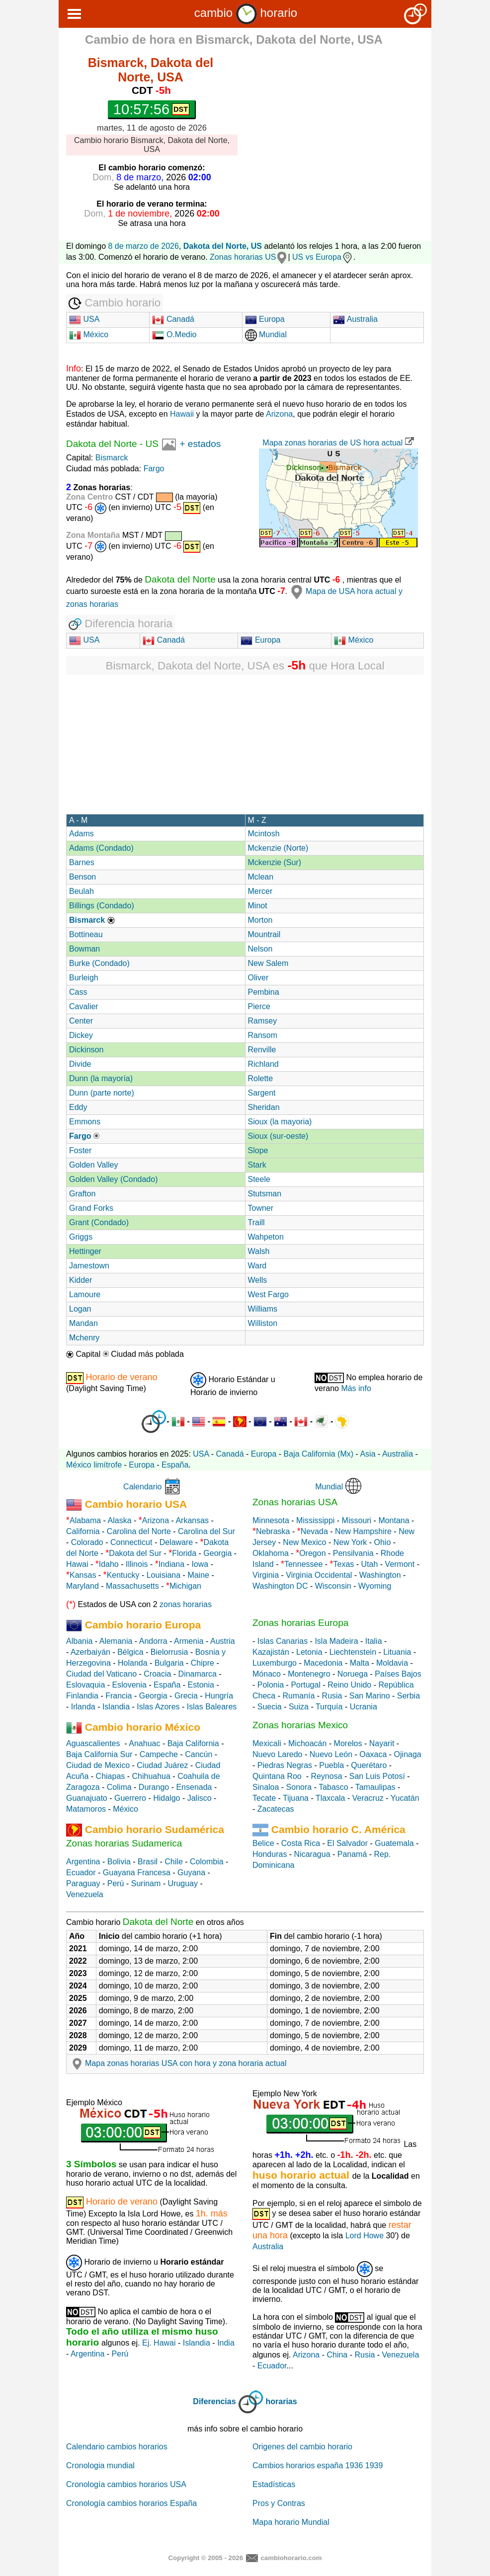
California (83, 1531)
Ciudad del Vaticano (101, 1674)
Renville (262, 1049)
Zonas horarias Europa (300, 1623)
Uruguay (183, 1883)
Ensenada (194, 1787)
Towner (261, 1208)
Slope (258, 1150)
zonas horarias (186, 1604)
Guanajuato (86, 1798)
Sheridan (264, 1107)
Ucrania (363, 1706)
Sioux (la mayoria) (280, 1121)
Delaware (176, 1542)
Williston (263, 1323)
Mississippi (315, 1520)
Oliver (258, 977)
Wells (257, 1280)
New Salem (268, 963)
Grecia (186, 1696)
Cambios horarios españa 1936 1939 (317, 2465)
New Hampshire (363, 1531)
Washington (380, 1575)
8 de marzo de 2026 (143, 246)
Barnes (81, 862)
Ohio (382, 1542)
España (175, 1465)
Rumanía (298, 1696)
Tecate (264, 1798)
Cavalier (83, 1006)
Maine (198, 1575)
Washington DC (280, 1586)
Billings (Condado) (101, 905)
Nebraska (273, 1531)
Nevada (314, 1531)
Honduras (269, 1854)
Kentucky (123, 1575)
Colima (119, 1787)
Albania (79, 1641)
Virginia (265, 1575)
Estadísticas (273, 2484)
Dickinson (86, 1049)
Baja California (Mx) (318, 1454)
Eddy (78, 1107)
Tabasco (333, 1787)
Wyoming (375, 1586)
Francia (118, 1696)
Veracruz (368, 1798)
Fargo (154, 468)
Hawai (77, 1564)
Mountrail (264, 934)
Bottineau (86, 934)
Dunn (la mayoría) (101, 1078)
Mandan (83, 1323)
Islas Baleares (212, 1706)
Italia (373, 1641)
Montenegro (309, 1674)
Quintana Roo (277, 1776)
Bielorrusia (169, 1652)
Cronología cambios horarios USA (126, 2484)
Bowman (84, 949)
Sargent (262, 1093)
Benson (82, 877)
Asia (367, 1454)
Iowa (199, 1564)
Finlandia (82, 1696)
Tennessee (303, 1564)
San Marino (369, 1696)
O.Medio (174, 334)
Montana (393, 1520)
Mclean (261, 877)
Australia (355, 319)
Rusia (332, 1696)
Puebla (331, 1765)
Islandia (116, 1706)
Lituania (397, 1652)
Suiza (299, 1706)
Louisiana (164, 1575)
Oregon (312, 1553)
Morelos (348, 1743)
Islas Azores (158, 1706)
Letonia (309, 1652)
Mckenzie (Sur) (275, 862)
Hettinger (85, 1251)
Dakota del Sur (135, 1553)
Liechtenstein (352, 1652)
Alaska (120, 1520)
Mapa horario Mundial (290, 2522)
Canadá (173, 319)
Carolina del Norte (137, 1531)
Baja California (193, 1743)
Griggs (80, 1237)
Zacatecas (275, 1809)
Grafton (82, 1193)
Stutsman (265, 1193)
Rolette (260, 1078)
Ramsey (262, 1021)
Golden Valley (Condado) (113, 1179)
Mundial (266, 334)
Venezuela (84, 1894)
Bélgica (130, 1652)
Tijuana (296, 1798)
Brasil (148, 1861)
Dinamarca (197, 1674)
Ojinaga (407, 1754)
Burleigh (83, 977)
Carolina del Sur (206, 1531)
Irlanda (83, 1706)
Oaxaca (373, 1754)
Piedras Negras (284, 1765)
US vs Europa (322, 257)
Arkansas (192, 1520)
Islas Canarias (282, 1641)
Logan (80, 1309)
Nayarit (382, 1743)
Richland (263, 1064)
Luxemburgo (274, 1663)
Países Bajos (398, 1674)
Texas (343, 1564)
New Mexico (304, 1542)
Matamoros (86, 1809)
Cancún (198, 1754)
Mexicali (266, 1743)
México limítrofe (94, 1465)
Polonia (270, 1685)
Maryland (82, 1586)
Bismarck (111, 457)
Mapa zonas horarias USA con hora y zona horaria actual (178, 2063)
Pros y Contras (278, 2503)
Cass (78, 992)
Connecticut (131, 1542)
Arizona (279, 414)
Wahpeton (266, 1237)
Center (81, 1021)
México (88, 334)
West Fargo (268, 1294)
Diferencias (214, 2401)
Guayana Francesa (136, 1872)
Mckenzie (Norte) (278, 848)
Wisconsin (333, 1586)
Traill (256, 1222)
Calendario (142, 1486)
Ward (257, 1265)
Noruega (352, 1674)
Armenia (189, 1641)
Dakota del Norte (101, 444)
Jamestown (89, 1265)
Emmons (84, 1121)
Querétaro (369, 1765)
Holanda (133, 1663)
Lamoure (84, 1294)
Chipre (202, 1663)
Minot (257, 905)
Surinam (146, 1883)
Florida (184, 1553)
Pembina (263, 992)
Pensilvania (353, 1553)
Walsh (259, 1251)
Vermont (400, 1564)
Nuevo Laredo (277, 1754)
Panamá (352, 1854)
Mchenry (84, 1337)
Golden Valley (93, 1165)
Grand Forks (91, 1208)
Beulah (81, 891)
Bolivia (119, 1861)
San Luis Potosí (377, 1776)
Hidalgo (166, 1798)
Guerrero (130, 1798)
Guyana (191, 1872)
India (226, 2343)
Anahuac (144, 1743)
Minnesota (270, 1520)
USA (84, 319)
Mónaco (266, 1674)
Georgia (217, 1553)
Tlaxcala (330, 1798)
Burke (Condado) (99, 963)
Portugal (306, 1685)
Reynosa (326, 1776)
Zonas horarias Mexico (300, 1725)
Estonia (201, 1685)
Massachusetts (132, 1586)
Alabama (85, 1520)
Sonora (299, 1787)
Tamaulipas (375, 1787)
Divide (80, 1064)
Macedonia (323, 1663)
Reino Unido (349, 1685)
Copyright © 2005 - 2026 (205, 2558)
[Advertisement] (341, 122)
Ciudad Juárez (162, 1765)
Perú (115, 1883)
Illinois (137, 1564)
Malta (359, 1663)
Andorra (153, 1641)
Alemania (116, 1641)
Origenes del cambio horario (302, 2446)
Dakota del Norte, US (222, 246)
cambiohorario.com (291, 2558)
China (337, 2355)
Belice (263, 1843)
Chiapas (110, 1776)
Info (73, 368)
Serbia (408, 1696)
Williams (263, 1309)
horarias (281, 2401)
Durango (154, 1787)
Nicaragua (312, 1854)
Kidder (80, 1280)
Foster (80, 1150)
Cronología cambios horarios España (131, 2503)
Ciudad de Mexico (98, 1765)
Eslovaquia (85, 1685)
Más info (356, 1388)
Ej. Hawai (159, 2343)
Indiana (172, 1564)
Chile (173, 1861)
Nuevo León (331, 1754)
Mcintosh (264, 833)
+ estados (200, 444)
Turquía (329, 1706)
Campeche (159, 1754)
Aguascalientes (93, 1743)
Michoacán (307, 1743)
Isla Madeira (336, 1641)
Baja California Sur (99, 1754)
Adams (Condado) (101, 848)
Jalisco (199, 1798)
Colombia (207, 1861)
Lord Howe (364, 2235)
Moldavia (392, 1663)
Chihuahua (151, 1776)
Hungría (219, 1696)
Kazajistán (270, 1652)
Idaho (109, 1564)
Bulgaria (169, 1663)
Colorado (87, 1542)
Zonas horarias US (243, 257)
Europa (265, 319)
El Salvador (347, 1843)
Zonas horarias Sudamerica (124, 1843)
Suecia (269, 1706)
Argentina (83, 1861)
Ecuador (81, 1872)
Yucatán (405, 1798)
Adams (81, 833)
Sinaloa (265, 1787)
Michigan (185, 1586)
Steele (259, 1179)
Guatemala (394, 1843)
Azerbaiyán (90, 1652)
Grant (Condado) (99, 1222)
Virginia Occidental (319, 1575)
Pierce (259, 1006)
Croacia (157, 1674)
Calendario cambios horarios (116, 2446)
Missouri (357, 1520)
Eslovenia (129, 1685)
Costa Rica (300, 1843)
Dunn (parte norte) (101, 1093)
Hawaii (182, 414)
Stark (257, 1165)
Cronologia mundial (100, 2465)
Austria (222, 1641)
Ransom (263, 1035)
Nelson (260, 949)
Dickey (81, 1035)
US (151, 444)
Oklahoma (270, 1553)
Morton (260, 920)
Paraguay (83, 1883)
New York (350, 1542)
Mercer (260, 891)
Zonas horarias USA (294, 1502)
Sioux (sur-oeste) (278, 1136)
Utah (369, 1564)
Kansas (83, 1575)
